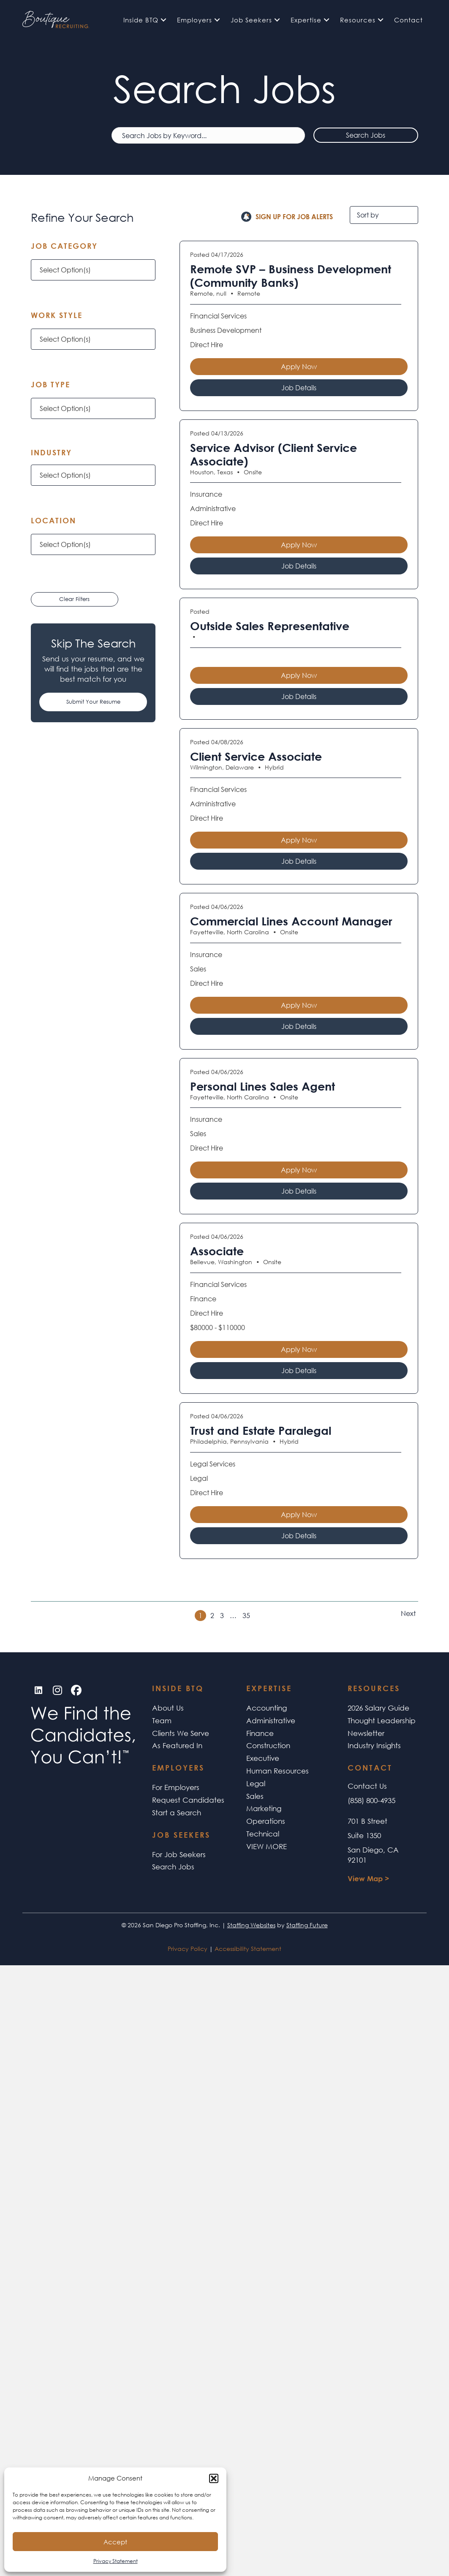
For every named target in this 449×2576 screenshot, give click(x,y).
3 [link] (222, 1615)
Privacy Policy (187, 1949)
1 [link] (200, 1615)
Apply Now (299, 366)
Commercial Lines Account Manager (291, 921)
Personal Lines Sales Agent (262, 1086)
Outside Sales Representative (269, 626)
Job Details (298, 387)
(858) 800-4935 (371, 1800)
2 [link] (212, 1615)
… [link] (233, 1615)
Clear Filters (74, 599)
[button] (214, 2478)
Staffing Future (307, 1925)
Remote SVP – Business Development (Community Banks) (290, 275)
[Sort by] (384, 215)
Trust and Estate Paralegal (260, 1430)
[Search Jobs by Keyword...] (208, 135)
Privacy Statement (115, 2561)
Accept (115, 2542)
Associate (217, 1251)
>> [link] (396, 1613)
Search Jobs (365, 135)
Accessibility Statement (248, 1949)
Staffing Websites (251, 1925)
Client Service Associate (256, 756)
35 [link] (246, 1615)
